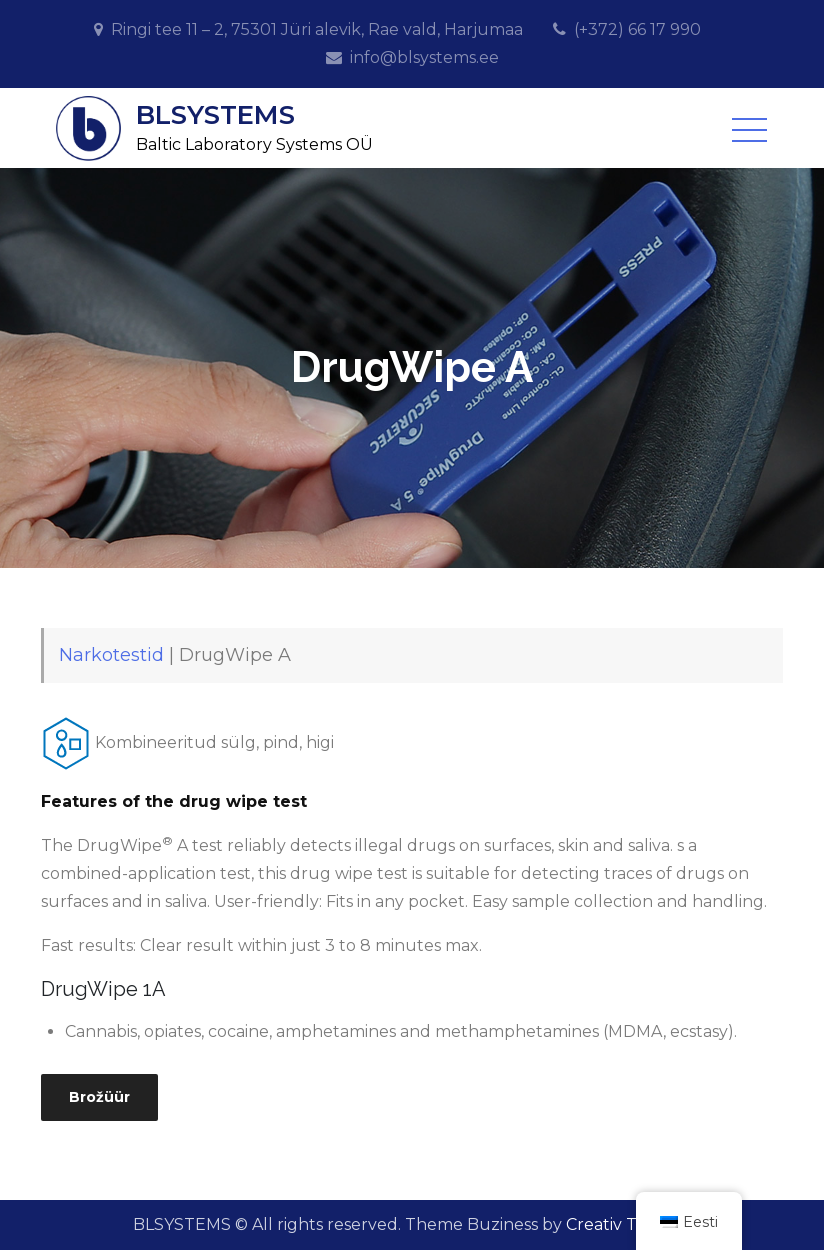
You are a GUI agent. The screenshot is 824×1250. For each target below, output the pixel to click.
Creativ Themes (628, 1224)
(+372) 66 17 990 (637, 29)
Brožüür (99, 1097)
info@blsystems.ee (424, 57)
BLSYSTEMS (215, 115)
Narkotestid (111, 655)
